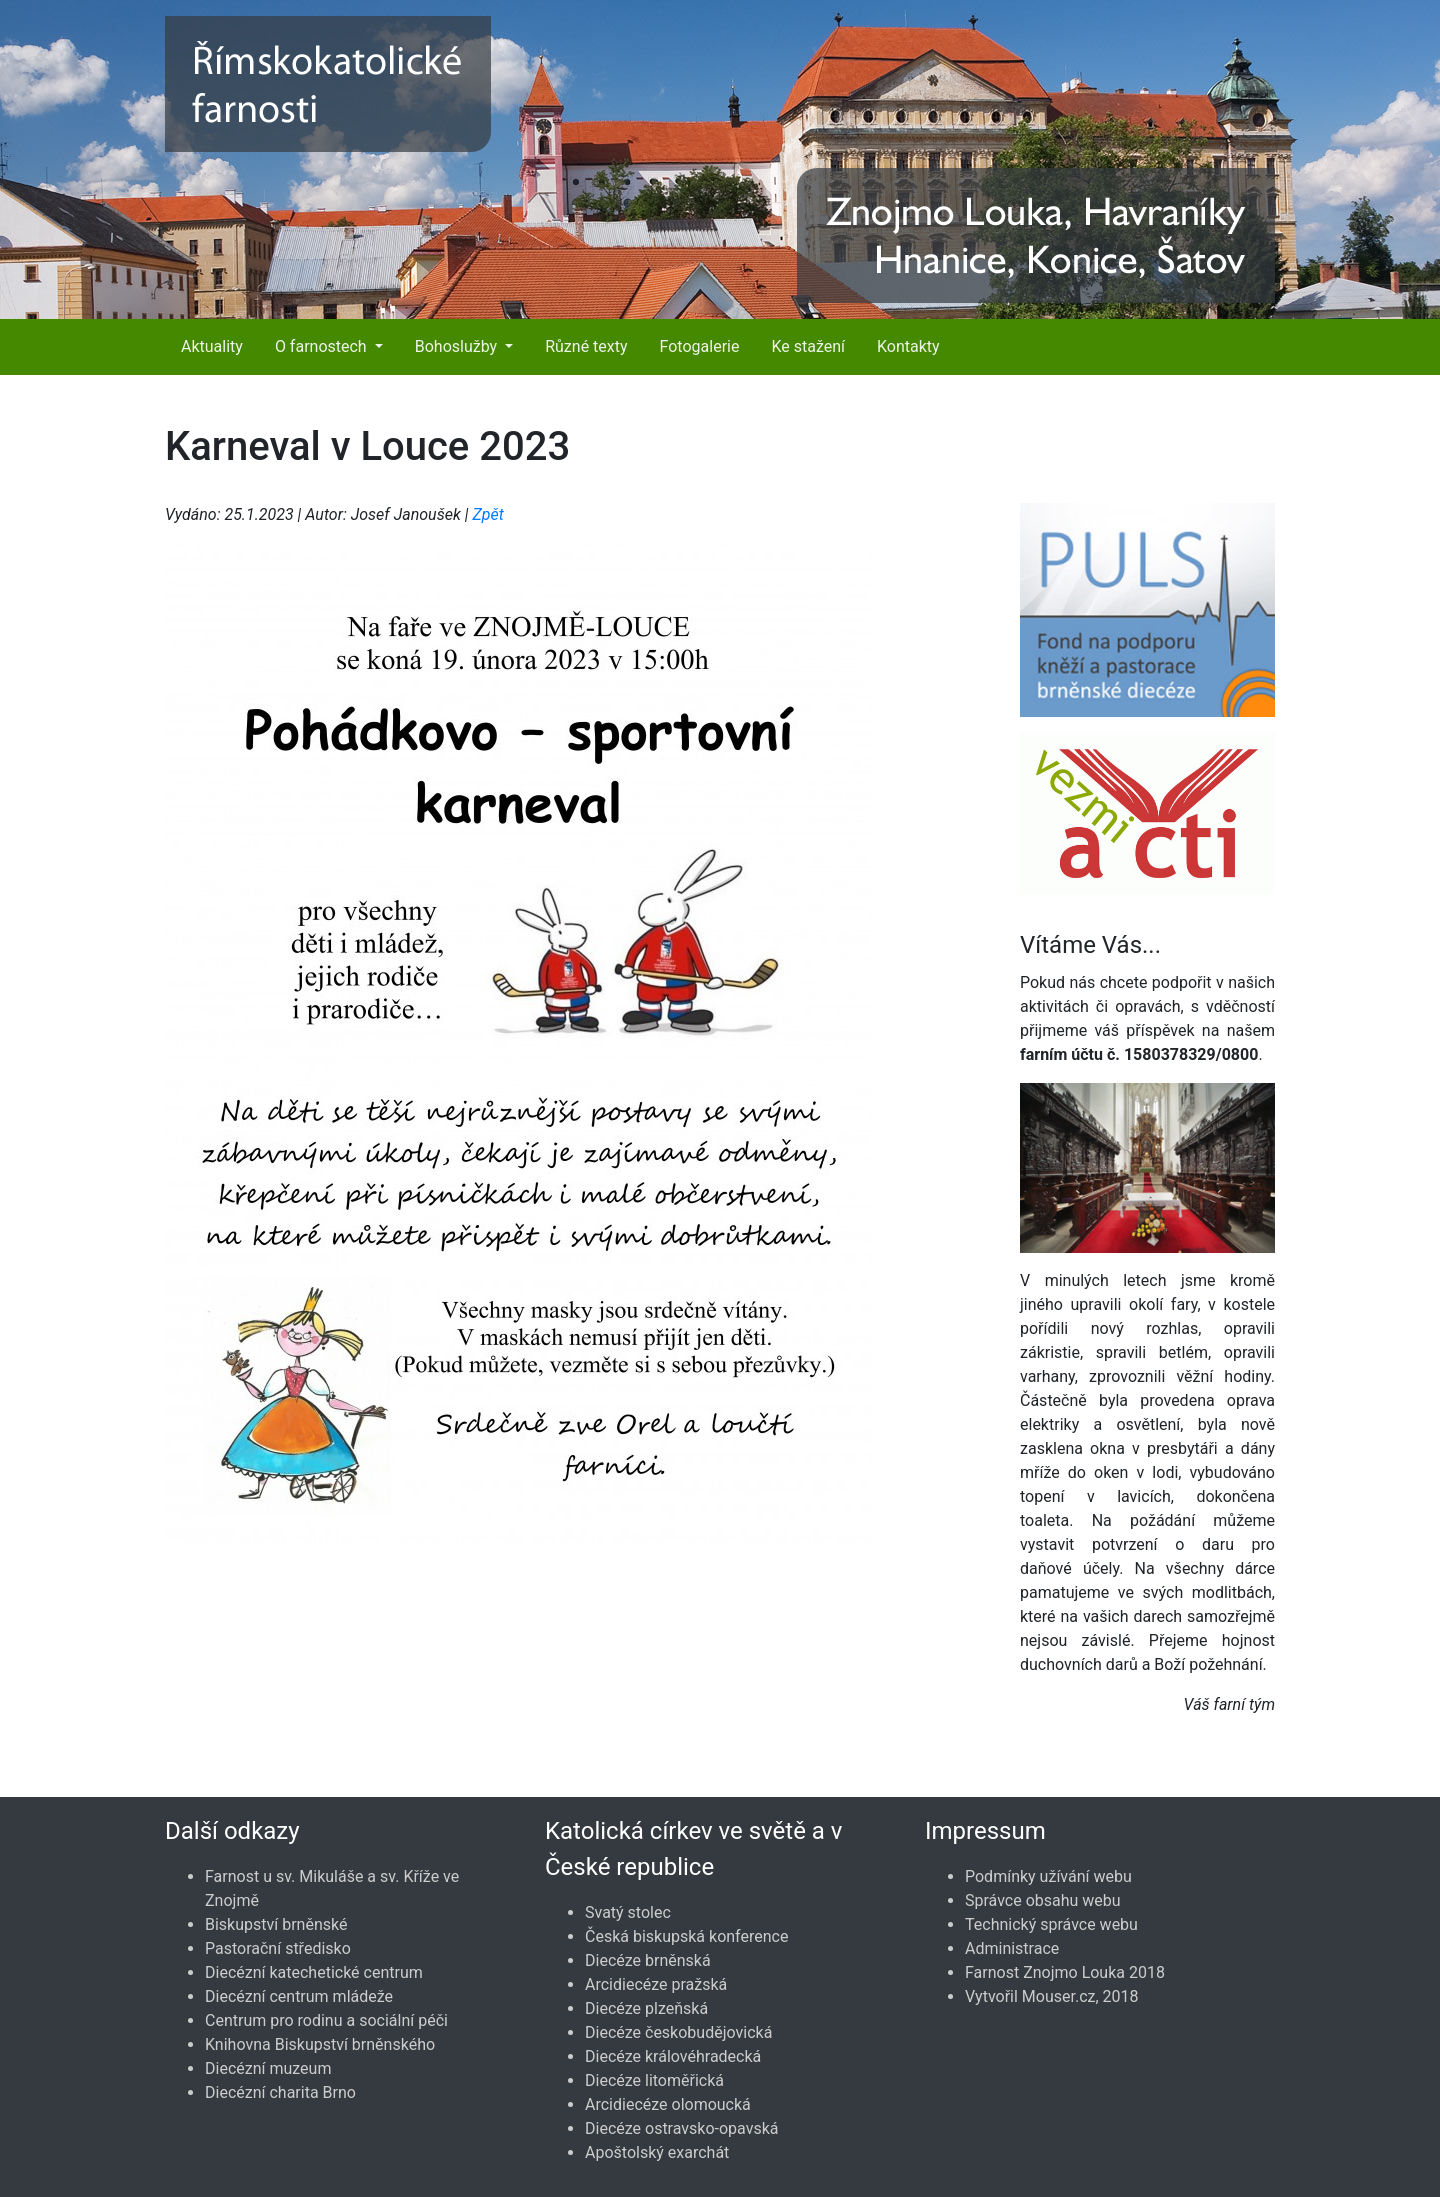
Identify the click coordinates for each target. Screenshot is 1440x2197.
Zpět (487, 514)
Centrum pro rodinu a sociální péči (326, 2020)
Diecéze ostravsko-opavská (682, 2128)
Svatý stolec (628, 1912)
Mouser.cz (1059, 1996)
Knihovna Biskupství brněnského (320, 2044)
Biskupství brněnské (276, 1924)
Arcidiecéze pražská (656, 1984)
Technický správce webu (1051, 1924)
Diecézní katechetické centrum (314, 1972)
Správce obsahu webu (1043, 1900)
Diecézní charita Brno (280, 2092)
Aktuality (212, 346)
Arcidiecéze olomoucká (668, 2104)
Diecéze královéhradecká (673, 2056)
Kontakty (908, 346)
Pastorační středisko (278, 1948)
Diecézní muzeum (268, 2068)
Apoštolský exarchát (657, 2152)
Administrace (1012, 1948)
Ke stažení (808, 346)
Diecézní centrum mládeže (299, 1996)
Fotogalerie (700, 346)
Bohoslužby (458, 346)
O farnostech (323, 346)
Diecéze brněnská (648, 1960)
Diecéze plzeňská (646, 2008)
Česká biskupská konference (686, 1936)
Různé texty (586, 346)
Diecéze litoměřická (654, 2080)
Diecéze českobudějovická (678, 2032)
